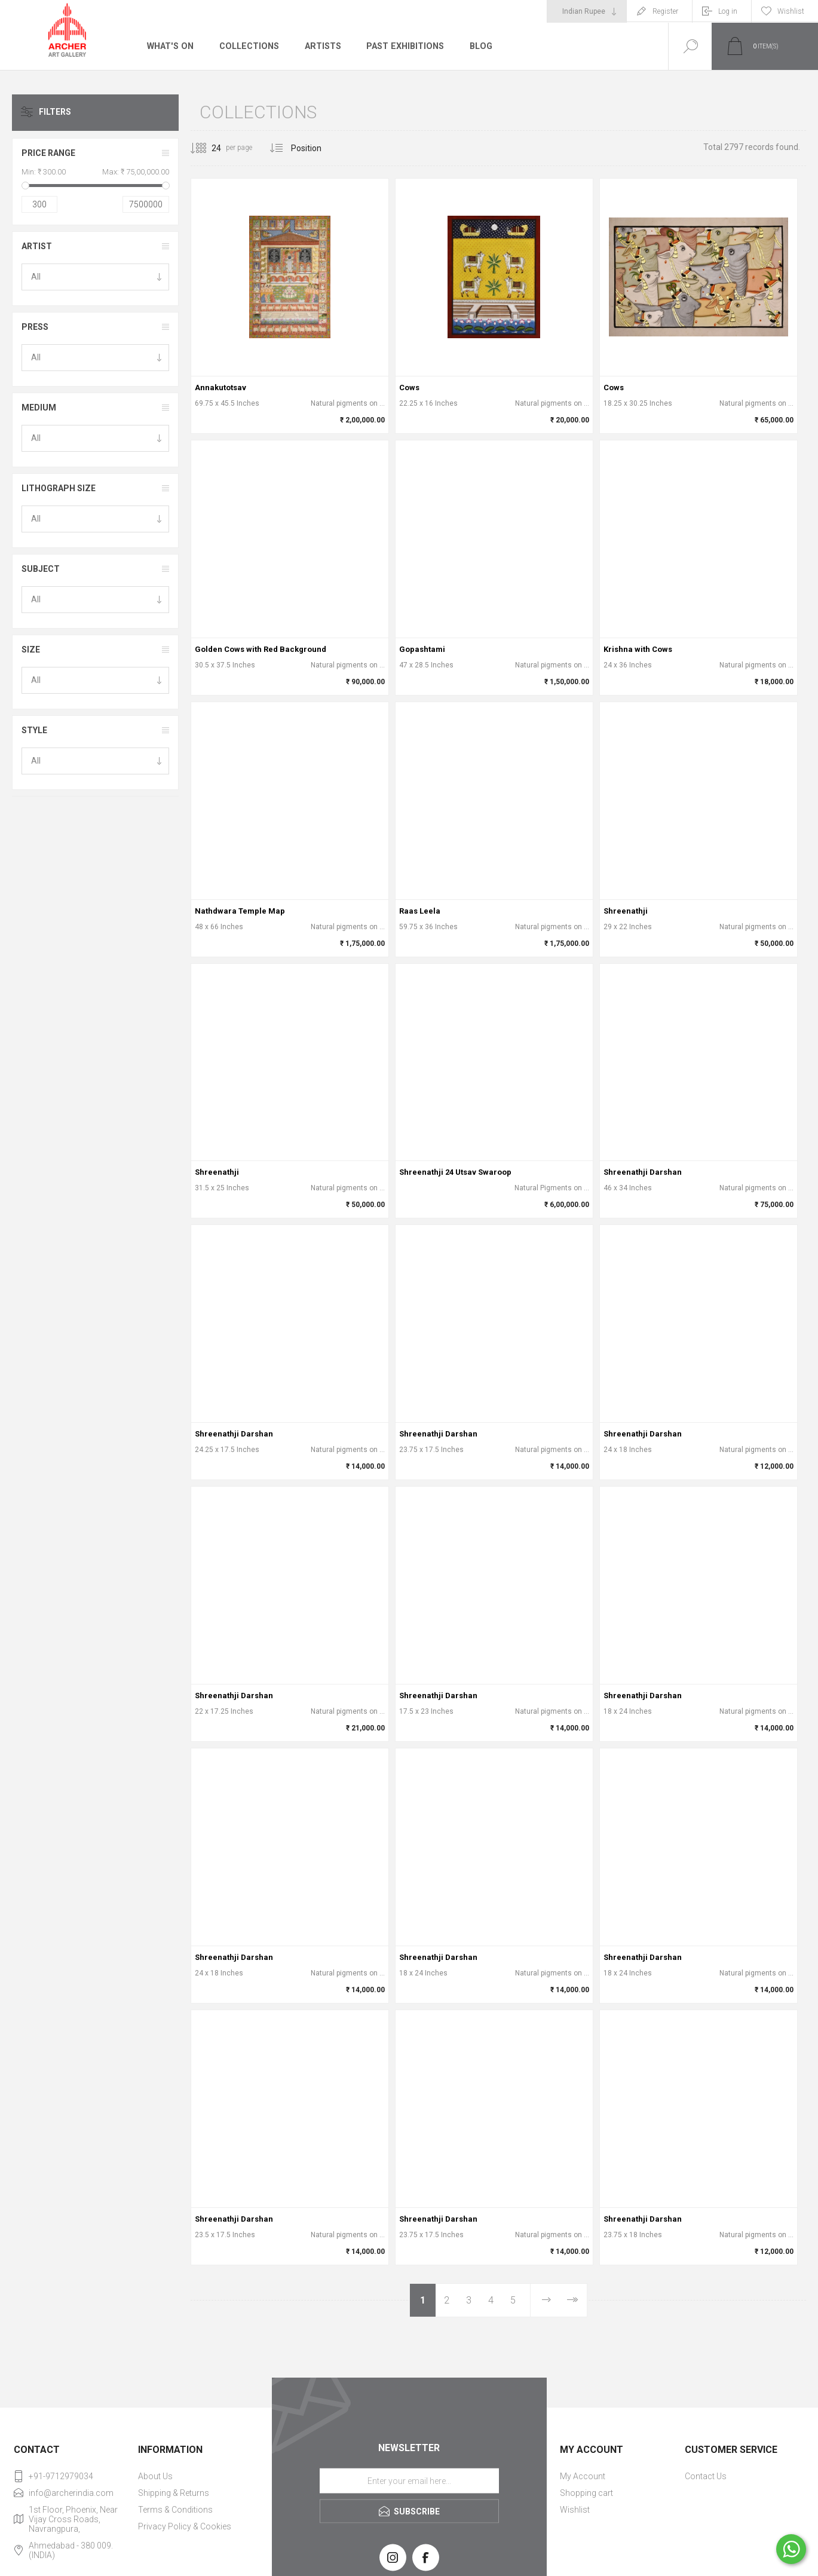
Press (35, 327)
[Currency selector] (586, 11)
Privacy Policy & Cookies (184, 2526)
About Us (155, 2476)
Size (31, 649)
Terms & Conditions (175, 2509)
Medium (39, 407)
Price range (48, 153)
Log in (727, 11)
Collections (248, 46)
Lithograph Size (59, 488)
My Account (582, 2476)
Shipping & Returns (173, 2493)
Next (546, 2300)
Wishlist (575, 2509)
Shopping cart (586, 2493)
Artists (321, 46)
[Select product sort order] (315, 148)
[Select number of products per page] (207, 148)
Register (665, 11)
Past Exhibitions (403, 46)
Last (571, 2300)
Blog (478, 46)
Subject (41, 569)
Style (34, 730)
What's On (170, 46)
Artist (37, 246)
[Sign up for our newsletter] (409, 2481)
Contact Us (706, 2476)
